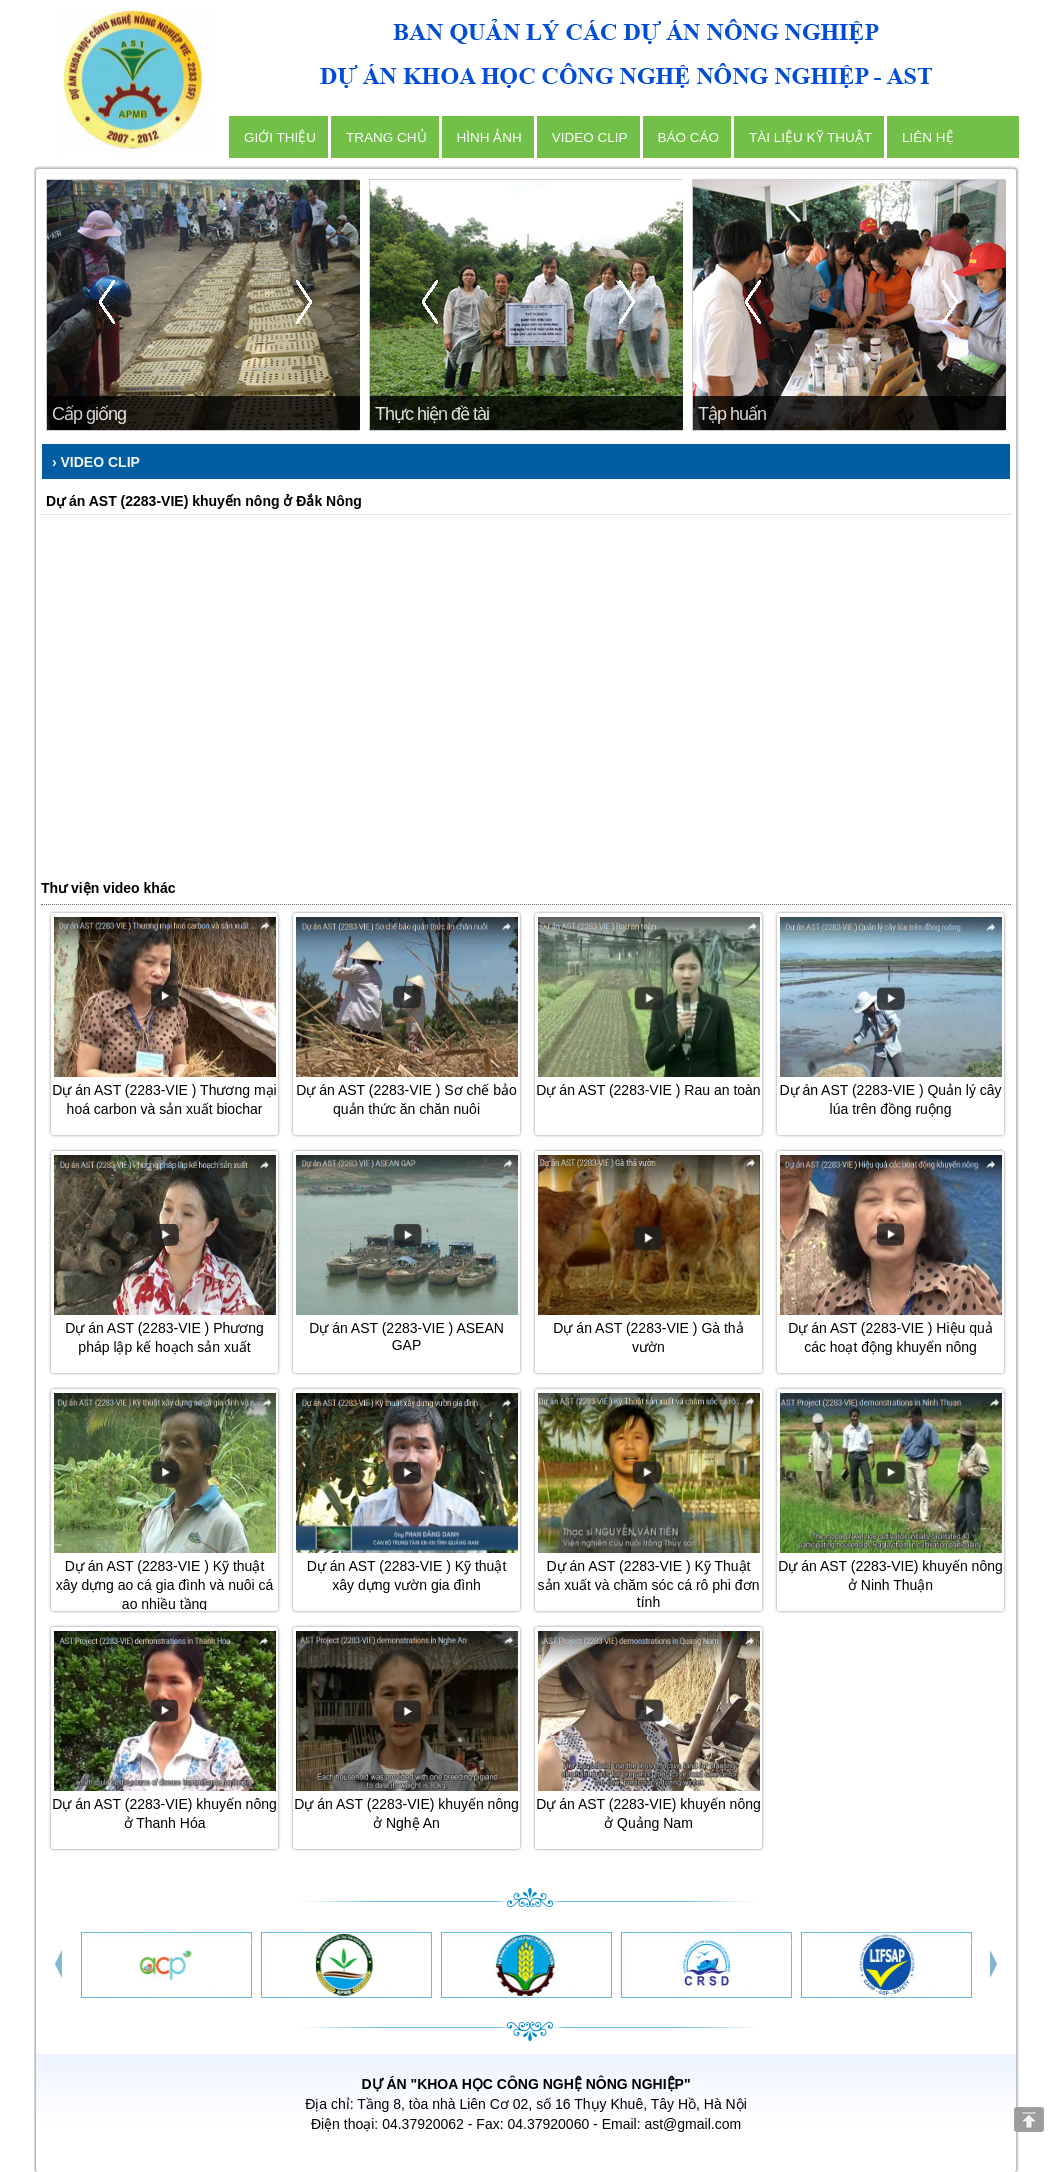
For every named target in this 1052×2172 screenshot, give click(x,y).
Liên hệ (928, 137)
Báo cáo (689, 137)
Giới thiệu (280, 137)
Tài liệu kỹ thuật (810, 137)
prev (105, 303)
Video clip (590, 137)
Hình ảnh (489, 137)
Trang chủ (386, 137)
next (301, 303)
